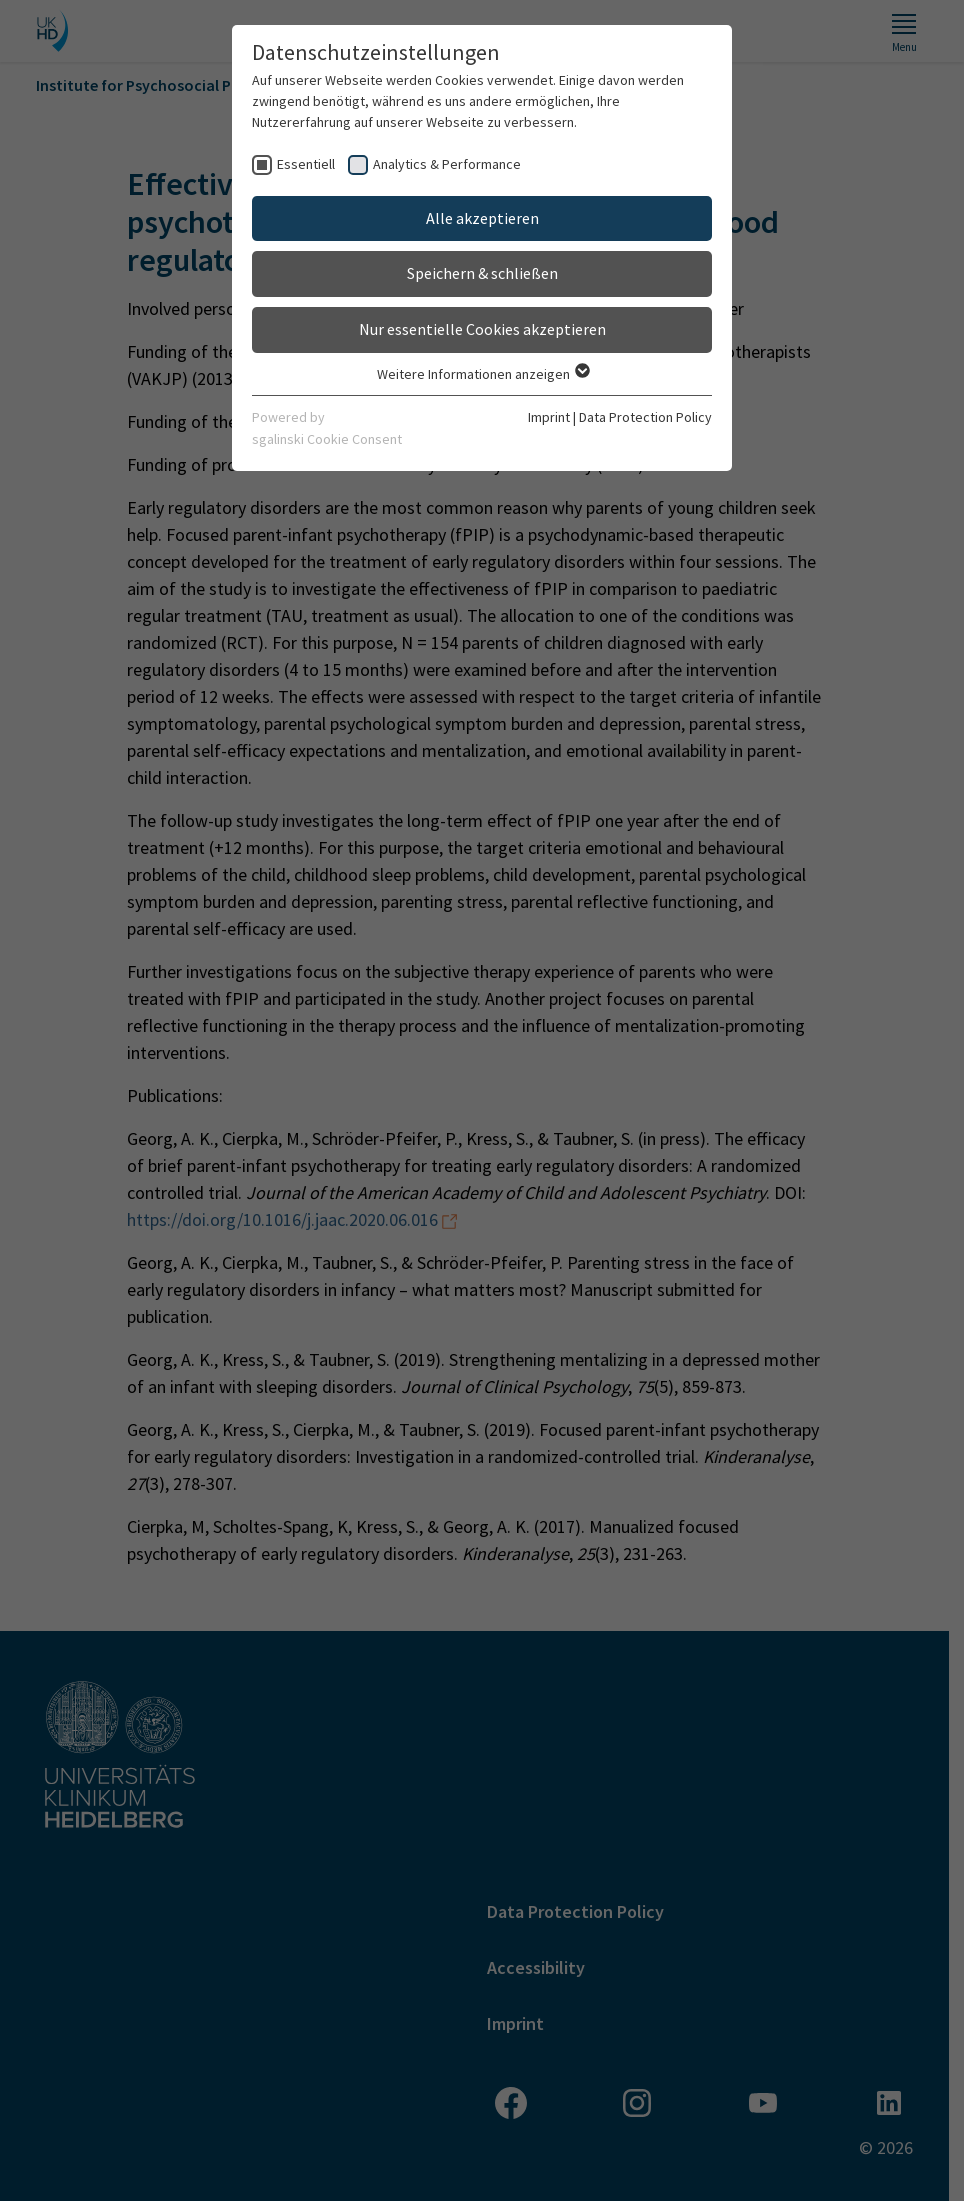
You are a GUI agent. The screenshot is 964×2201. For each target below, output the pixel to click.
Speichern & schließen (482, 273)
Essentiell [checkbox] (306, 164)
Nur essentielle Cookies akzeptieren (482, 329)
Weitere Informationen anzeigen (482, 374)
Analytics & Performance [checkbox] (447, 164)
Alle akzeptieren (482, 218)
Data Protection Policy (645, 417)
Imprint (549, 417)
